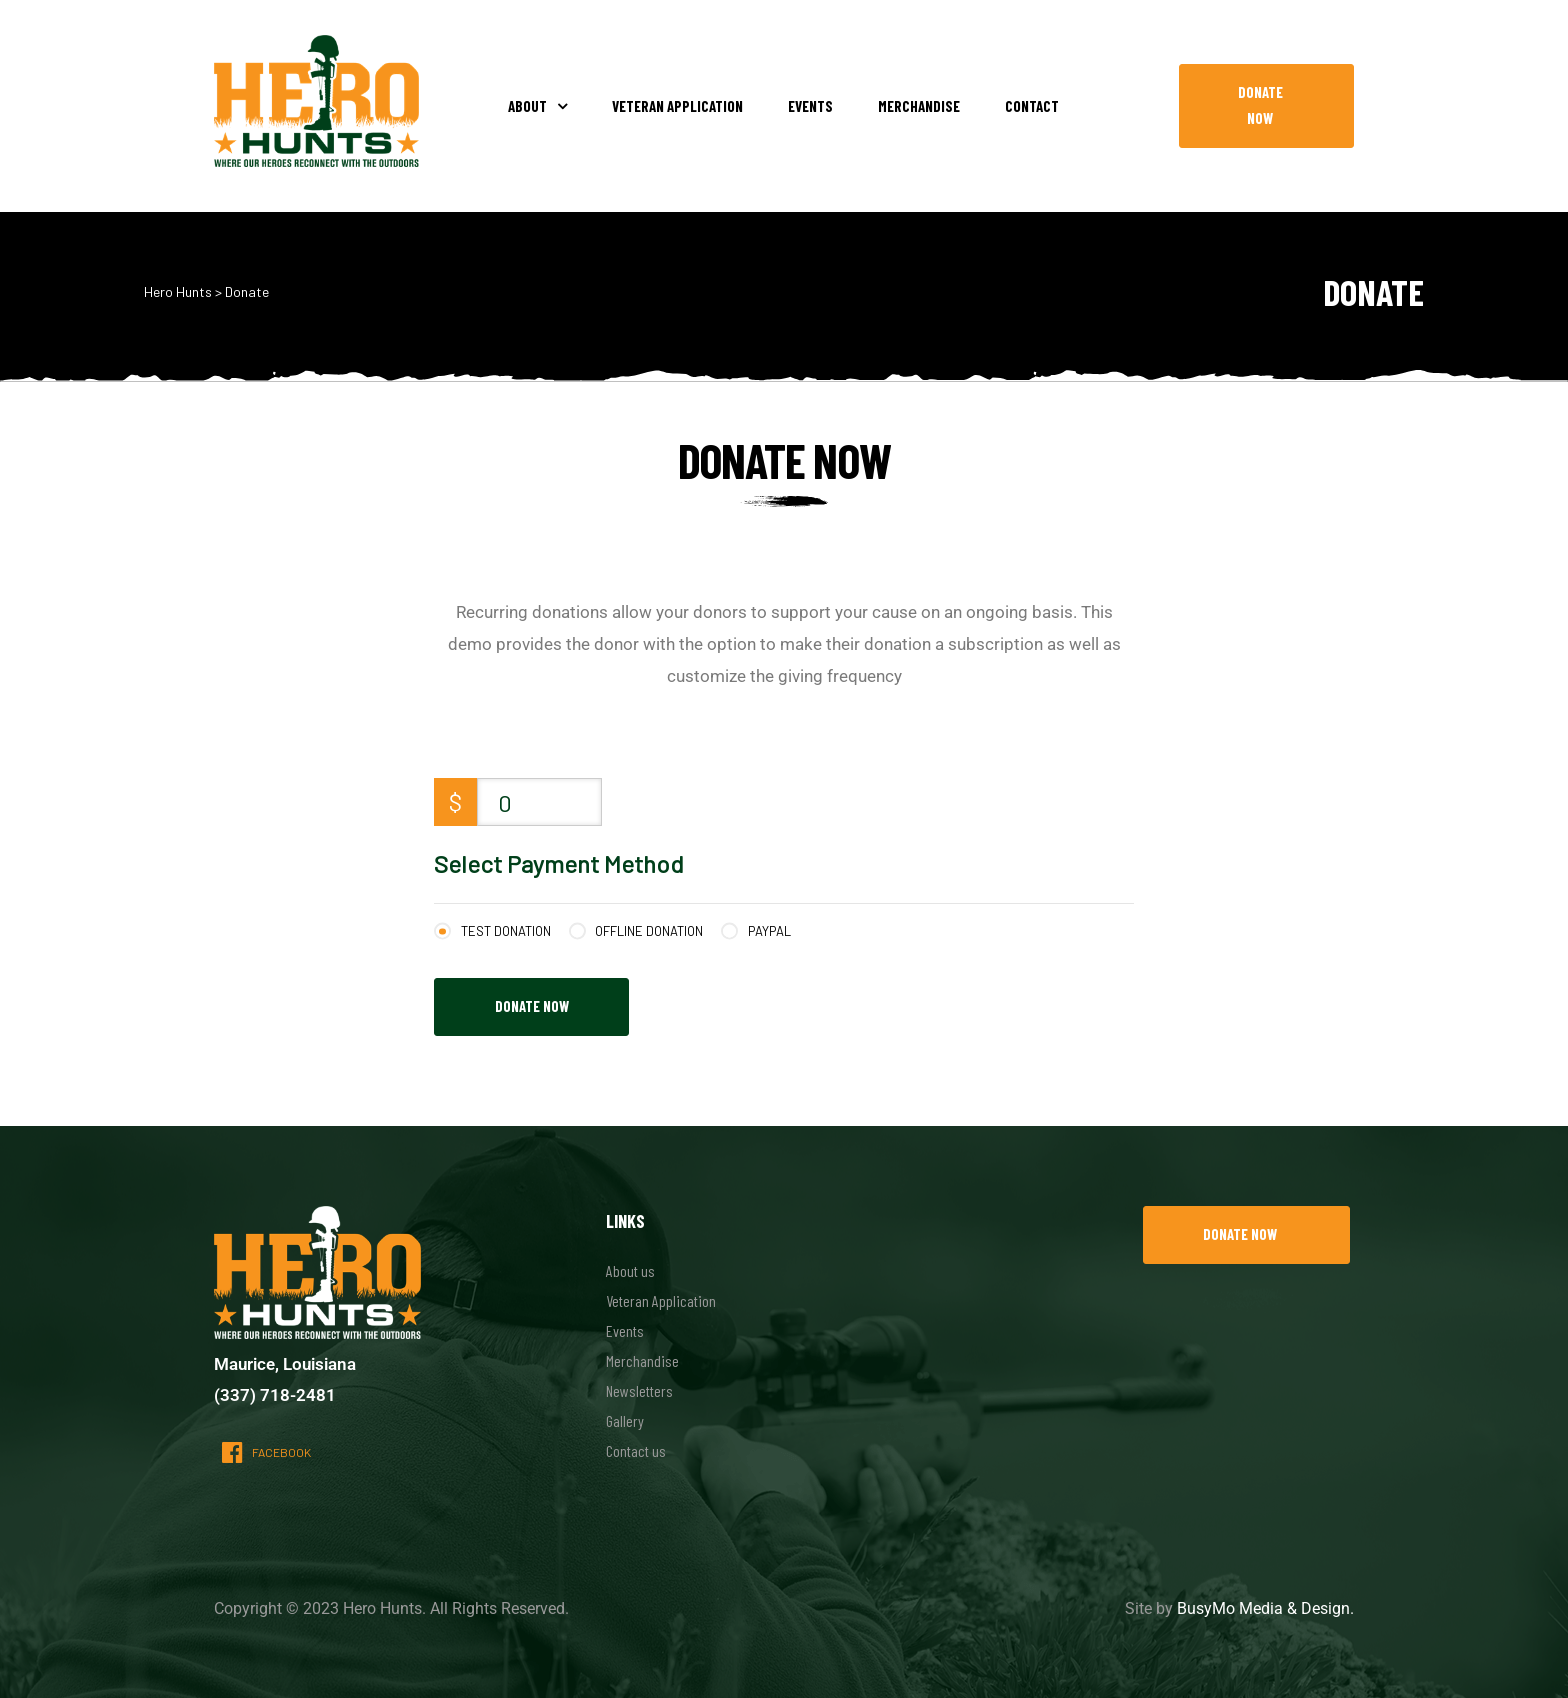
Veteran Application (677, 106)
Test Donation (506, 931)
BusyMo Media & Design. (1265, 1608)
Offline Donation (649, 931)
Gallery (625, 1420)
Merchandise (919, 106)
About (537, 106)
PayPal (769, 931)
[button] (1266, 106)
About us (630, 1270)
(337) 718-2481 (275, 1395)
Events (810, 106)
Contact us (636, 1450)
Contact (1032, 106)
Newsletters (639, 1390)
